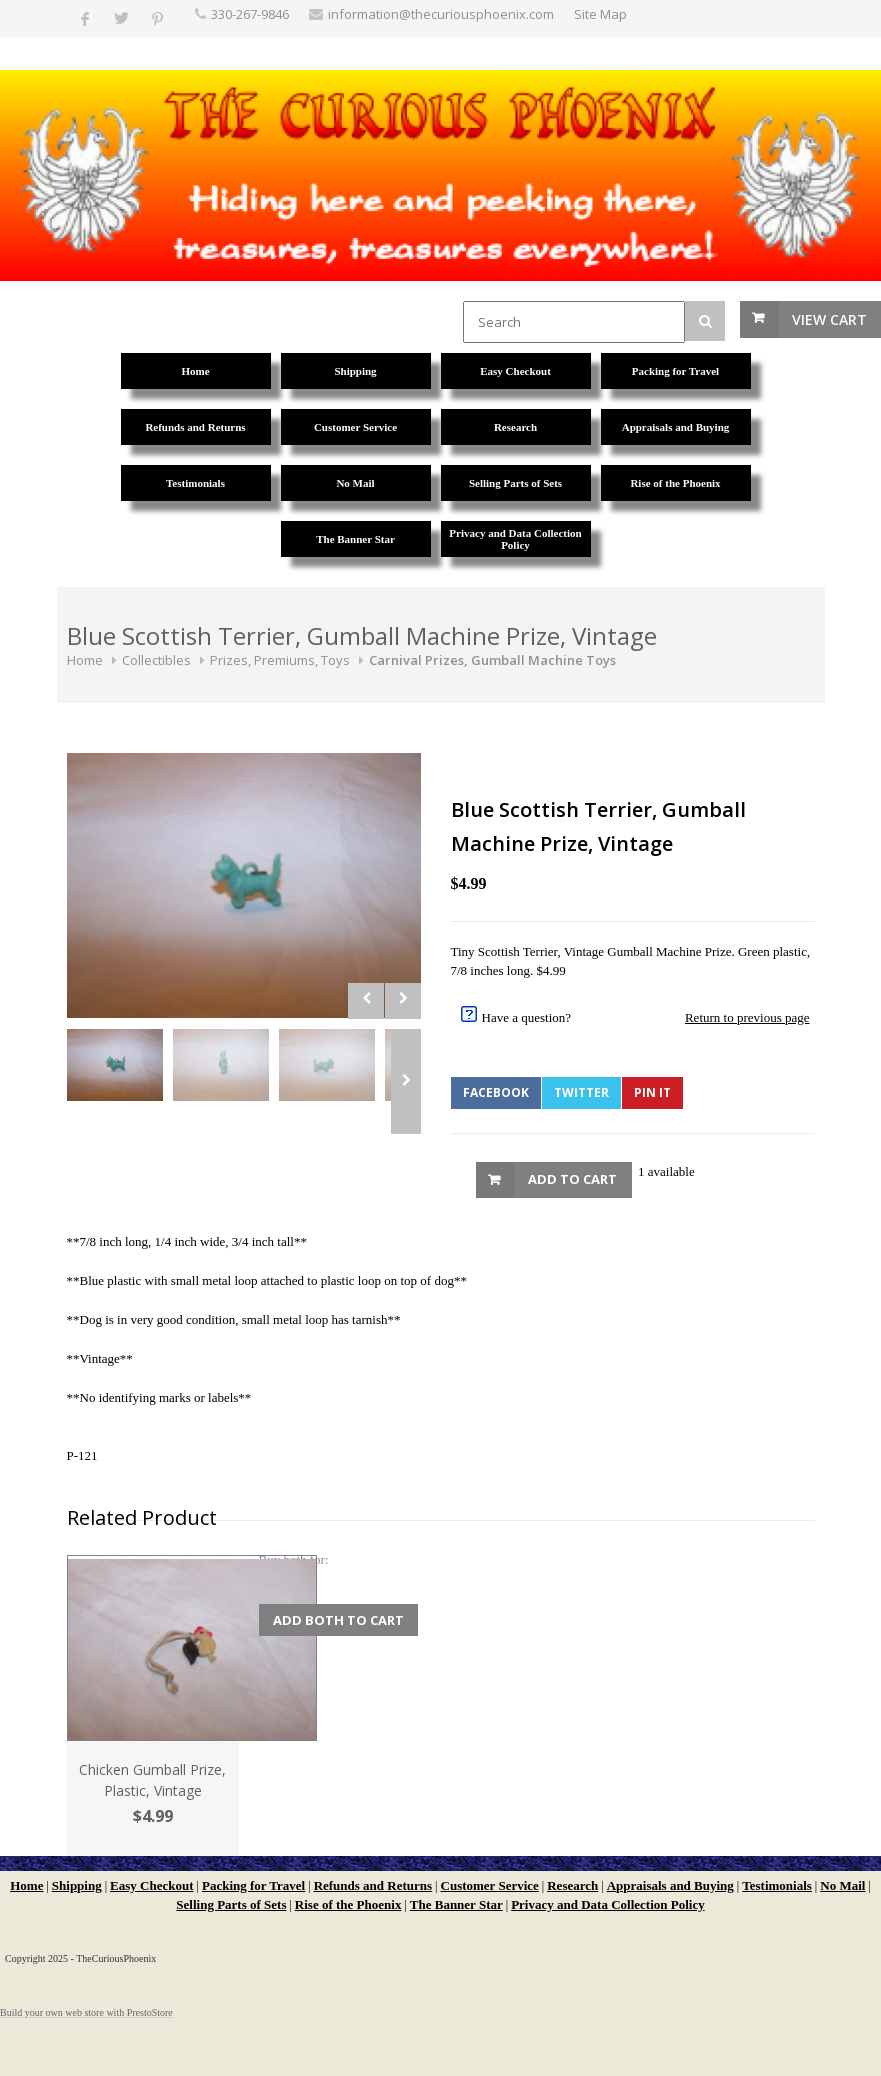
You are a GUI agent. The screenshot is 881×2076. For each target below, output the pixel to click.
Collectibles (156, 660)
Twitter (581, 1092)
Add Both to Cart (338, 1620)
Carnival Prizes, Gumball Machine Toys (492, 660)
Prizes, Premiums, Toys (280, 660)
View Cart (829, 319)
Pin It (652, 1092)
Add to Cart (572, 1179)
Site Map (600, 14)
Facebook (496, 1092)
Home (85, 660)
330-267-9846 (250, 14)
